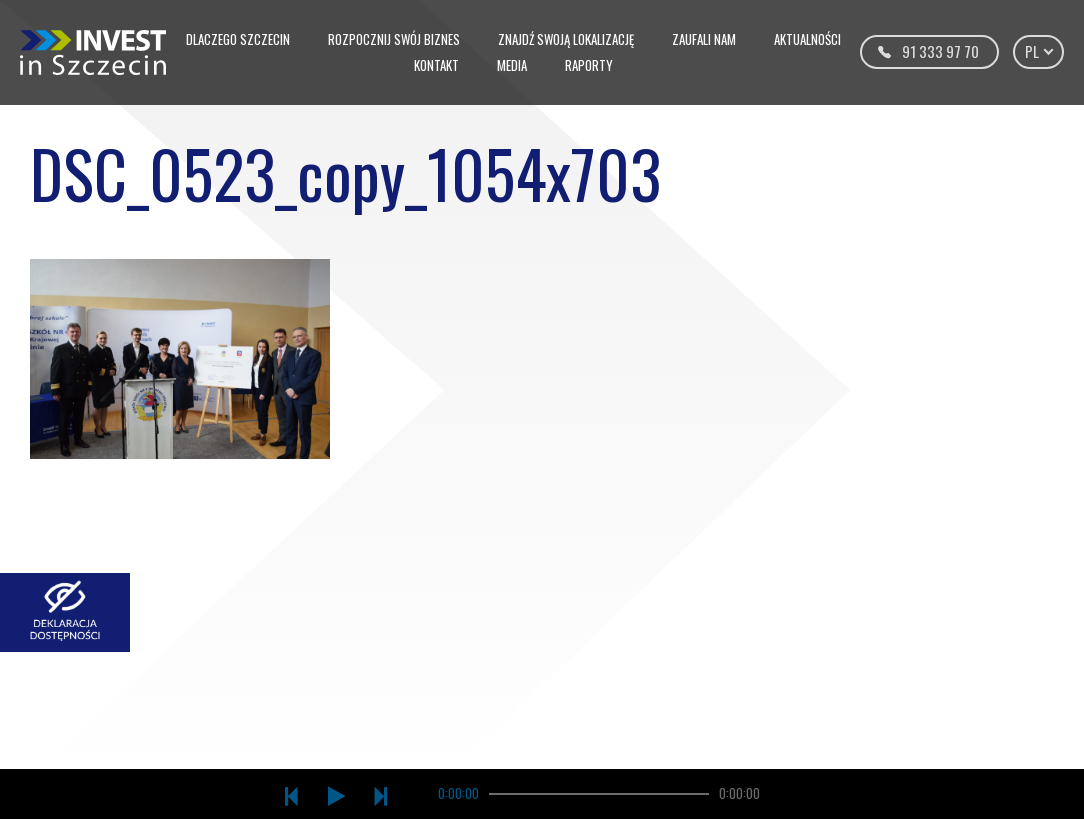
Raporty (589, 65)
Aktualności (807, 39)
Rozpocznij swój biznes (394, 39)
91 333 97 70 (940, 51)
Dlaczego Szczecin (238, 39)
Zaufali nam (704, 39)
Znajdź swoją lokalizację (566, 39)
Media (512, 65)
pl (1038, 51)
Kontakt (436, 65)
